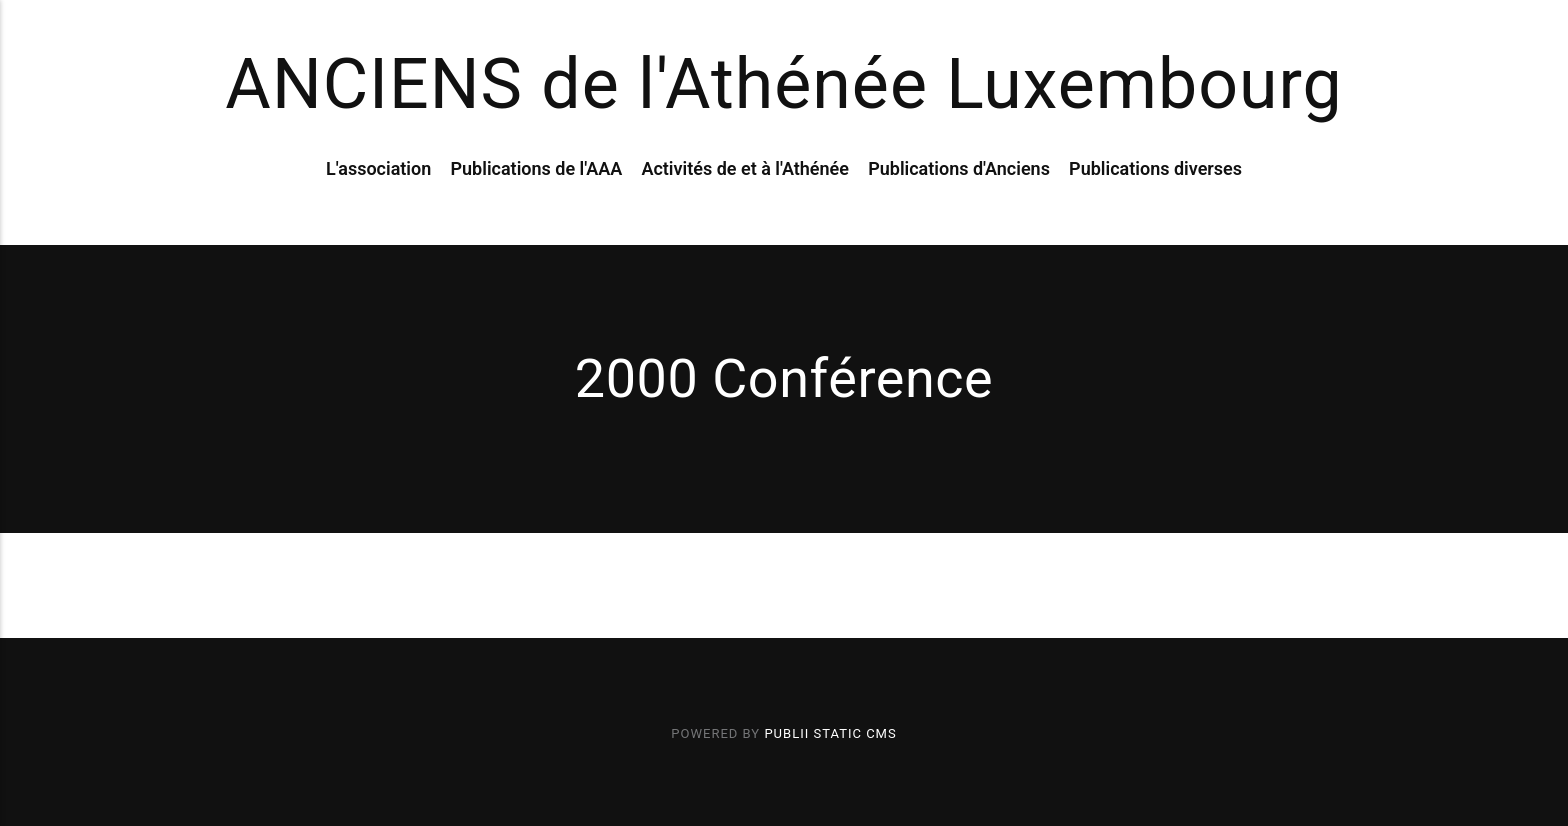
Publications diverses (1155, 168)
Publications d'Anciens (959, 168)
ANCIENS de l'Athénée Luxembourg (783, 84)
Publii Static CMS (830, 733)
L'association (378, 168)
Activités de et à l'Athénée (745, 168)
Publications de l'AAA (536, 168)
